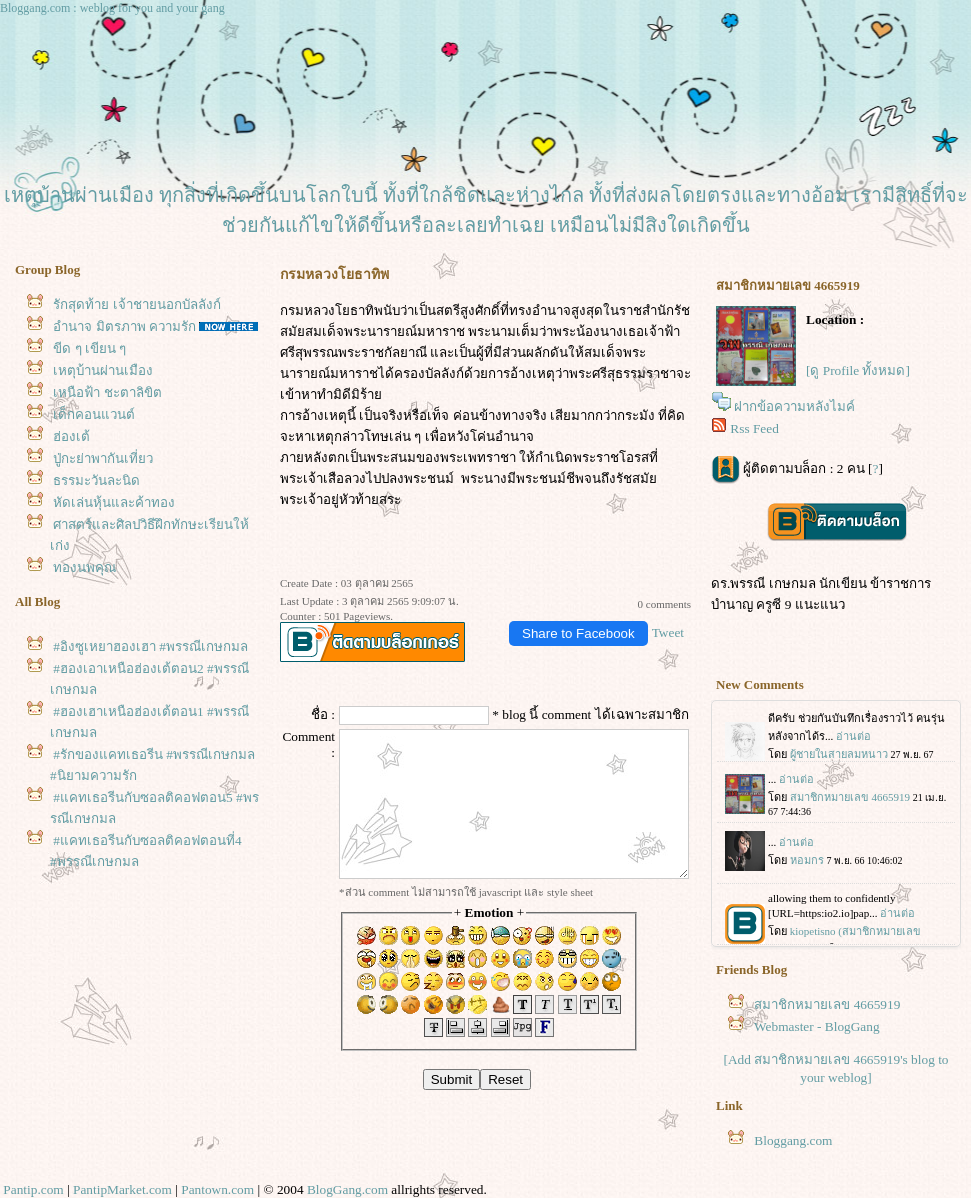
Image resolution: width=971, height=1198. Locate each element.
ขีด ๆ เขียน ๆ (89, 348)
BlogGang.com (347, 1189)
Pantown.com (217, 1189)
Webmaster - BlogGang (817, 1026)
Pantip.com (33, 1189)
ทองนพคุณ (84, 567)
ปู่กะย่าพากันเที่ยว (103, 458)
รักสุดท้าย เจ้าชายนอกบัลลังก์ (136, 304)
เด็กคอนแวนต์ (94, 414)
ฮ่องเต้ (71, 436)
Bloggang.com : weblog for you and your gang (112, 8)
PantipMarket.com (122, 1189)
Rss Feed (754, 428)
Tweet (668, 632)
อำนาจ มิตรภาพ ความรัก (124, 326)
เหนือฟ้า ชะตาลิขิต (107, 392)
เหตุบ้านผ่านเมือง (103, 370)
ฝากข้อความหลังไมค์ (794, 406)
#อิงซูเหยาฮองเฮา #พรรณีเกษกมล (150, 646)
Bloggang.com (793, 1140)
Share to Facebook (578, 633)
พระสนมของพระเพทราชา (443, 457)
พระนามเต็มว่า (510, 331)
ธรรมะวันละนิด (96, 480)
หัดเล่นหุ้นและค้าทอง (114, 502)
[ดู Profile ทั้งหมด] (858, 370)
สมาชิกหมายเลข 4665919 (827, 1004)
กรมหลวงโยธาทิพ (331, 310)
